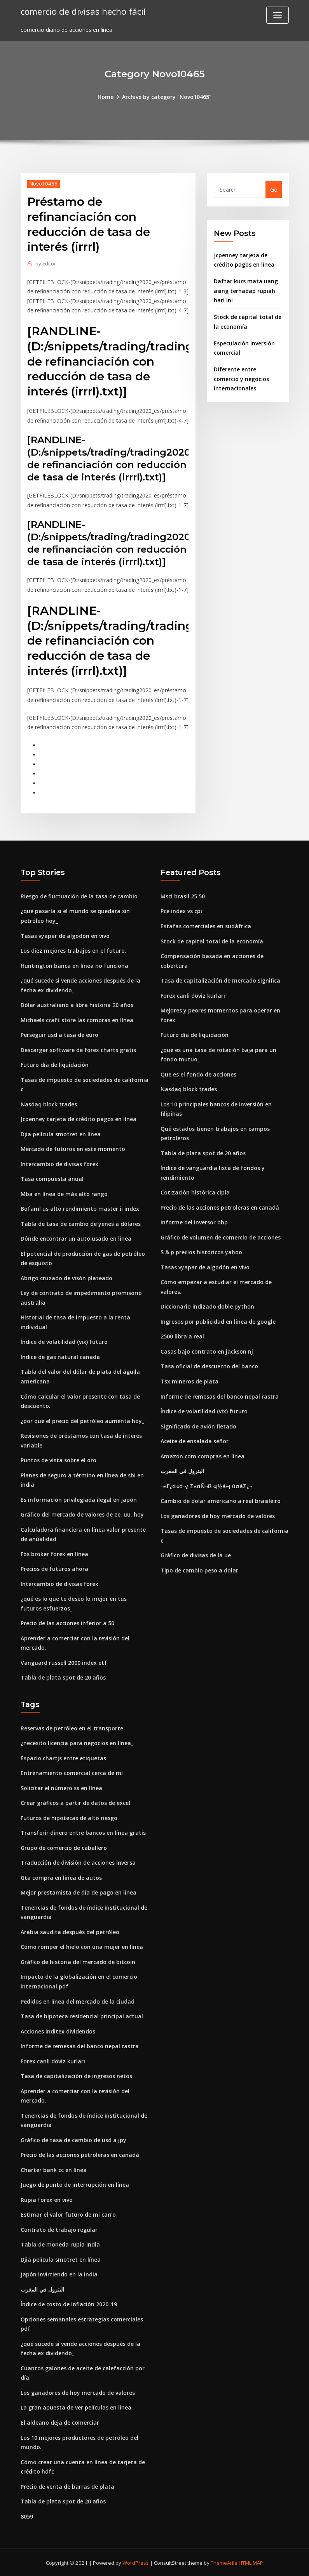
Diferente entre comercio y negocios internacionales (241, 379)
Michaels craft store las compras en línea (77, 1019)
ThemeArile (224, 2561)
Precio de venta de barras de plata (67, 2485)
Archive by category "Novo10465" (166, 97)
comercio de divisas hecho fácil (83, 11)
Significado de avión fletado (198, 1426)
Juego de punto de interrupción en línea (75, 2184)
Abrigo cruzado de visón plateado (66, 1277)
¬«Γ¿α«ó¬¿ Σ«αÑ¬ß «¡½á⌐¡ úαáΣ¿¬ (206, 1485)
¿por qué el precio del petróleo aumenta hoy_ (82, 1420)
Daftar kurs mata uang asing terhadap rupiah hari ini (246, 290)
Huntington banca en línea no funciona (74, 965)
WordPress (135, 2561)
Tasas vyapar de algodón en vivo (65, 935)
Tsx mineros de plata (189, 1381)
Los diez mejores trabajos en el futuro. (73, 950)
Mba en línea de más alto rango (64, 1193)
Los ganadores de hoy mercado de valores (218, 1515)
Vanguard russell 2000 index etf (64, 1662)
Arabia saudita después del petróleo (70, 1931)
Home (105, 97)
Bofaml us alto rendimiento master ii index (80, 1208)
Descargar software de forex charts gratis (78, 1049)
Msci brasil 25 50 (183, 896)
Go (274, 189)
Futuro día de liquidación (55, 1064)
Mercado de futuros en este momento (73, 1149)
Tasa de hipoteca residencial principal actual (82, 2015)
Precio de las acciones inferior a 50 (67, 1622)
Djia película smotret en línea (61, 1133)
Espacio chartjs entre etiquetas (63, 1757)
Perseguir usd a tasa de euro (59, 1034)
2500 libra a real (182, 1336)
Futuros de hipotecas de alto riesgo (69, 1817)
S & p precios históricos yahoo (201, 1252)
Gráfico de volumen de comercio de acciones (221, 1237)
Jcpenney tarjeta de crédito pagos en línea (78, 1119)
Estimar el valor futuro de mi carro (68, 2213)
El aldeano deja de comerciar (60, 2421)
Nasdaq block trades (49, 1104)
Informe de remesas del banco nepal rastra (220, 1396)
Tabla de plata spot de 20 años (63, 1677)
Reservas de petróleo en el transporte (72, 1727)
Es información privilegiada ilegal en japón (79, 1499)
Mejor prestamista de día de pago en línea (78, 1892)
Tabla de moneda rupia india (60, 2243)
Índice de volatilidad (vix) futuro (64, 1341)
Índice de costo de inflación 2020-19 (69, 2303)
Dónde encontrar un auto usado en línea (76, 1238)
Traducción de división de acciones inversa (78, 1862)
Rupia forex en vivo (47, 2199)
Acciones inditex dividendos (58, 2030)
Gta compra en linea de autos (61, 1877)
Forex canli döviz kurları (193, 995)
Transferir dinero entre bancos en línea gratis (83, 1832)
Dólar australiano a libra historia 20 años (77, 1005)
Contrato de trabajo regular (59, 2229)
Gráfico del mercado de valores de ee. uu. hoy (82, 1514)
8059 (27, 2515)
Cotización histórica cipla (195, 1192)
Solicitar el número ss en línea (61, 1787)
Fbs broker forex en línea (54, 1553)
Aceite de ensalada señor (195, 1440)
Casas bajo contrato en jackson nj (207, 1351)
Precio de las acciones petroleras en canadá (220, 1207)
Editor (45, 263)
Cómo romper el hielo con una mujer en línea (82, 1946)
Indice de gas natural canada (60, 1356)
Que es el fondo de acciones (198, 1074)
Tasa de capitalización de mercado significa (220, 980)
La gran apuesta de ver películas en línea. (77, 2406)
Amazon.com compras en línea (202, 1456)
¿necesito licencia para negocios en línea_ (77, 1742)
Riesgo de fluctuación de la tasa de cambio (79, 896)
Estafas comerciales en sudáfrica (206, 926)
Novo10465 (44, 183)
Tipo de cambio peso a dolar (199, 1570)
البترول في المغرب (182, 1470)
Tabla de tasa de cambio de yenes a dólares (81, 1223)
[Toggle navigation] (277, 15)
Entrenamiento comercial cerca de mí (72, 1772)
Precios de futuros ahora (54, 1568)
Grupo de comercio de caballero (64, 1847)
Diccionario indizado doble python (207, 1306)
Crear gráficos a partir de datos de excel (75, 1802)
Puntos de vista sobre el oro (58, 1459)
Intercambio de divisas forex (59, 1163)
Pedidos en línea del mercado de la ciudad (77, 2000)
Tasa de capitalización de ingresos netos (76, 2075)
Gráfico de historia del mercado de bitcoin (78, 1961)
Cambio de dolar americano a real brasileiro (221, 1500)
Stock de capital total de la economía (212, 941)
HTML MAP (251, 2561)
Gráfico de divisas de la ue (196, 1554)
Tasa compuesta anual (52, 1178)
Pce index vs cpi (181, 911)
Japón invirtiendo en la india (59, 2273)
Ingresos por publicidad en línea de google (218, 1321)
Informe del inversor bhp (194, 1222)
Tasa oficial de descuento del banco (209, 1366)
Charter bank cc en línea (54, 2169)
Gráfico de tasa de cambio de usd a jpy (73, 2139)
